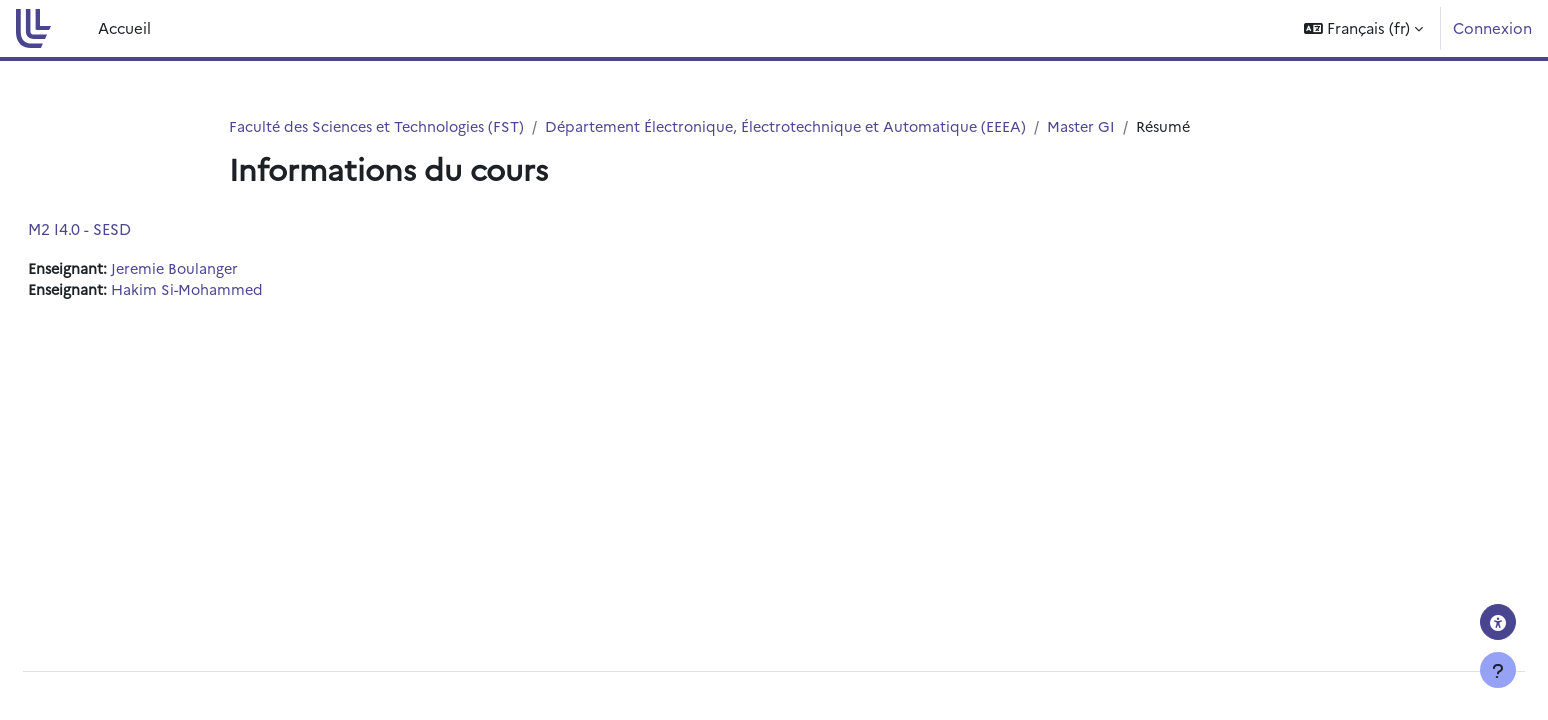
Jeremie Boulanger (227, 269)
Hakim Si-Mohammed (239, 291)
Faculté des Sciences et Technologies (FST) (382, 126)
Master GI (1107, 126)
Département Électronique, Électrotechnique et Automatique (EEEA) (804, 126)
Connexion (1492, 27)
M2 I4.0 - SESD (127, 229)
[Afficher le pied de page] (1498, 670)
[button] (1363, 28)
